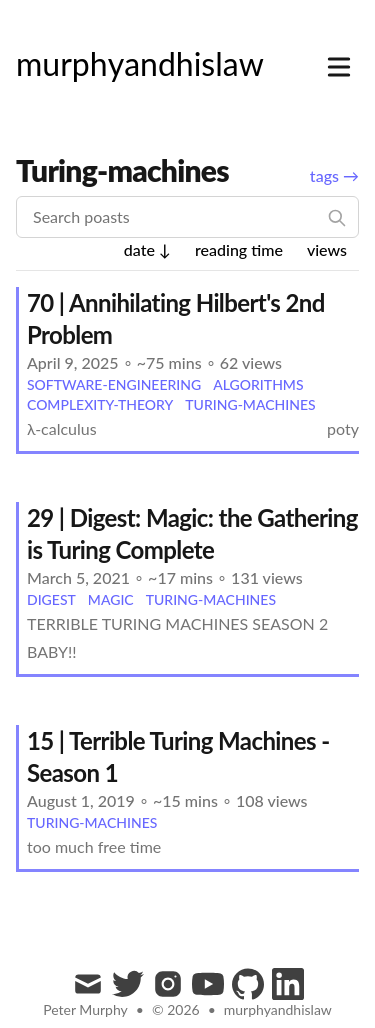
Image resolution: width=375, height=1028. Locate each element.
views (327, 249)
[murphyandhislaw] (140, 64)
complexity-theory (100, 404)
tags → (334, 175)
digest (51, 599)
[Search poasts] (187, 217)
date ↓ (147, 249)
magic (111, 599)
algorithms (258, 384)
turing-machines (250, 404)
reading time (239, 249)
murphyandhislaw (278, 1009)
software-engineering (114, 384)
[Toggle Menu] (339, 63)
